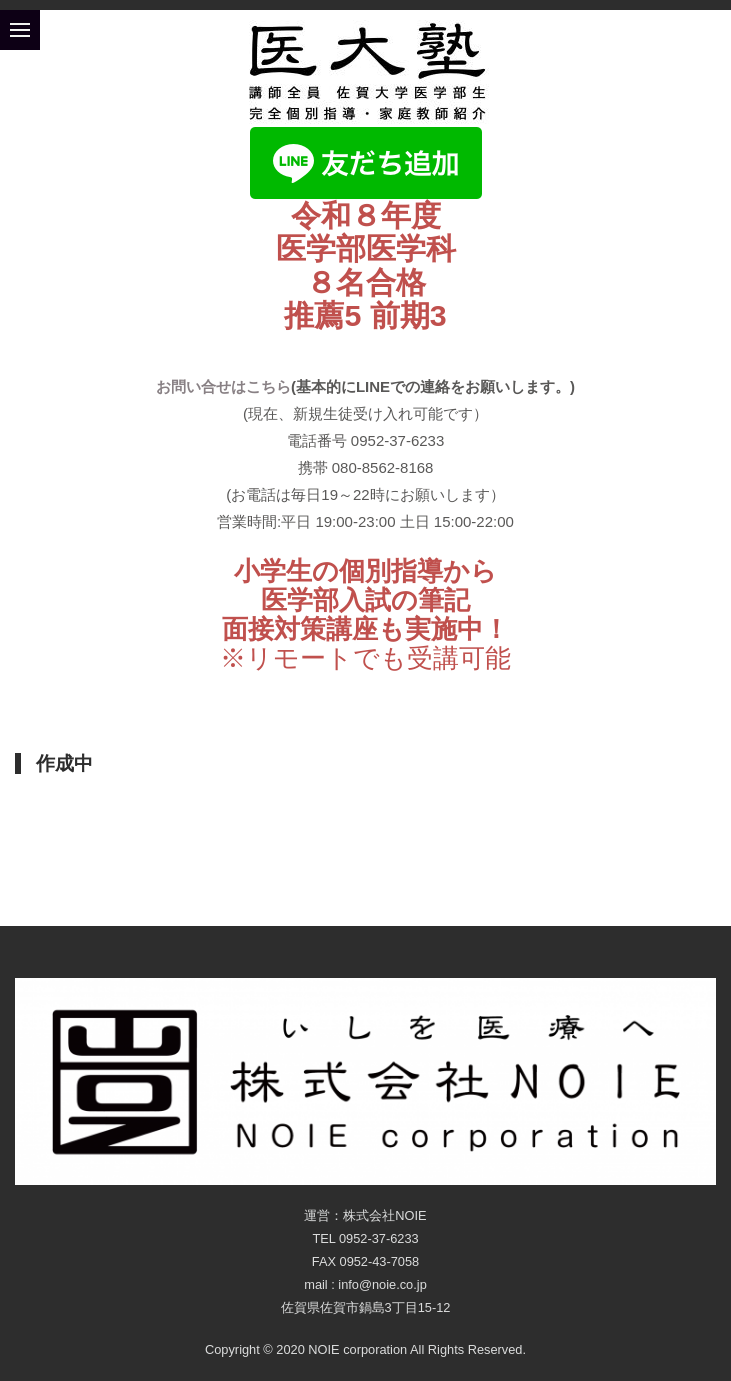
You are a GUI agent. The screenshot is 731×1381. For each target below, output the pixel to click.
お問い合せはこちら (223, 386)
